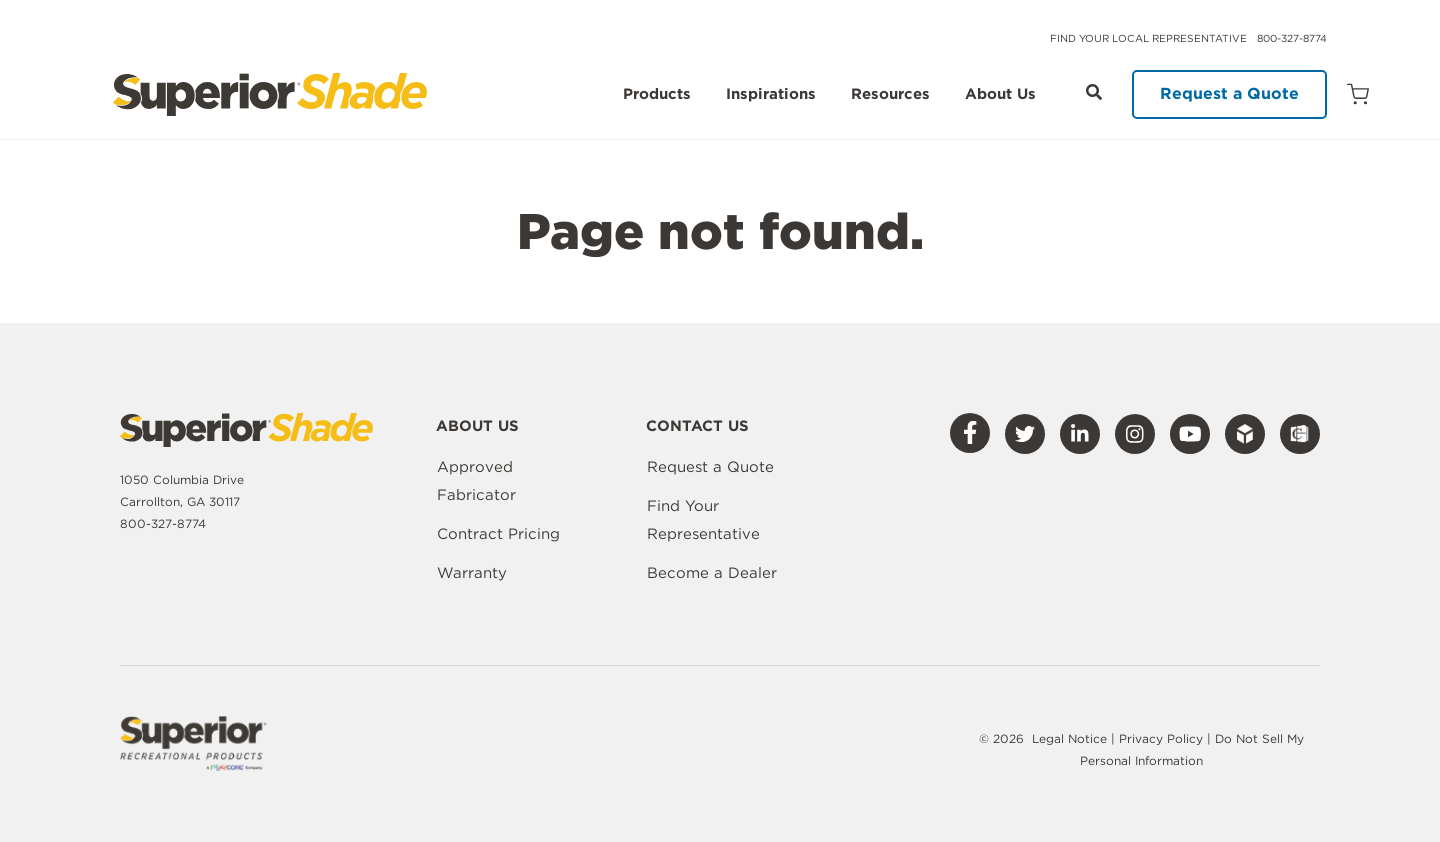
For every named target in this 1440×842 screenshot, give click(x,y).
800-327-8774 (1292, 38)
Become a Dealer (712, 573)
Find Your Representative (703, 520)
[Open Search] (1094, 92)
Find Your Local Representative (1148, 38)
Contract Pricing (498, 534)
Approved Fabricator (476, 481)
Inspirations (771, 95)
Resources (890, 95)
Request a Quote (1229, 93)
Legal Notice (1069, 738)
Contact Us (697, 427)
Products (657, 95)
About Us (1000, 95)
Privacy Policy (1163, 738)
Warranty (472, 573)
